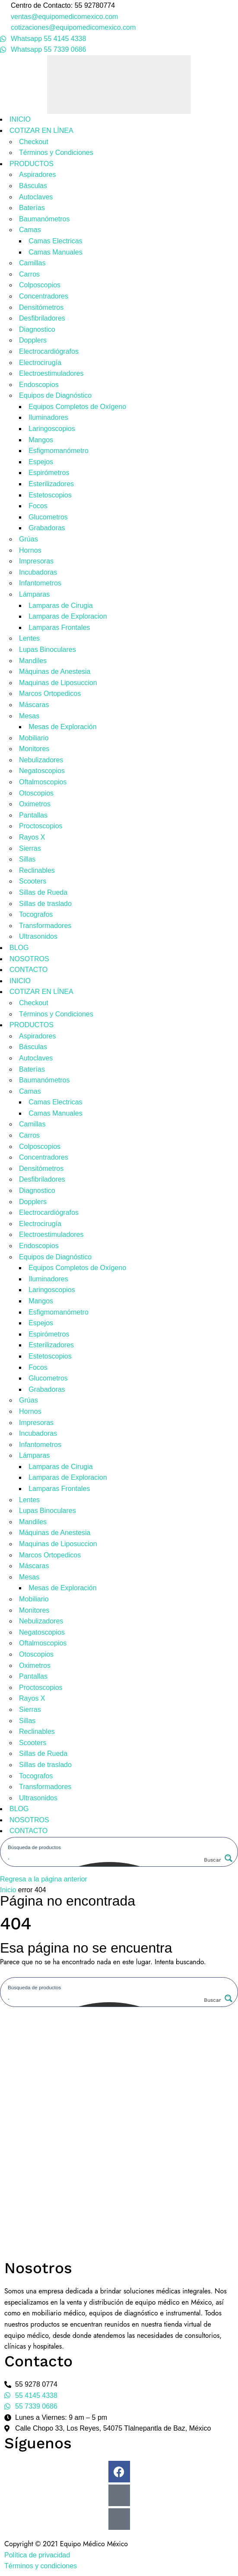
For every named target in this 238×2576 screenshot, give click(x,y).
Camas (30, 229)
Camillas (32, 263)
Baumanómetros (44, 219)
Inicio (8, 1889)
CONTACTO (29, 969)
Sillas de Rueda (43, 892)
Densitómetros (41, 307)
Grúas (28, 539)
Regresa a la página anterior (43, 1879)
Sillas (27, 859)
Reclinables (37, 870)
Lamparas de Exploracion (68, 616)
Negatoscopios (42, 770)
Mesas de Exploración (62, 726)
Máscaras (34, 704)
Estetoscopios (50, 495)
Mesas (29, 716)
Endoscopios (39, 384)
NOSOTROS (29, 958)
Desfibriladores (42, 318)
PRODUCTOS (32, 163)
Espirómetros (49, 472)
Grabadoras (47, 528)
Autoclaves (36, 197)
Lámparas (34, 594)
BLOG (19, 947)
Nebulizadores (41, 760)
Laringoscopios (52, 428)
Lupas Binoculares (47, 649)
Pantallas (33, 815)
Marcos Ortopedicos (50, 693)
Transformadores (45, 925)
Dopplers (33, 340)
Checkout (33, 141)
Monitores (34, 748)
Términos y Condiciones (56, 152)
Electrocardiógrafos (49, 351)
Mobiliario (33, 738)
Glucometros (48, 517)
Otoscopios (36, 793)
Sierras (30, 848)
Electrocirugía (40, 362)
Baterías (32, 207)
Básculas (33, 185)
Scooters (32, 881)
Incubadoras (38, 572)
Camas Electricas (55, 241)
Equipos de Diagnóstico (55, 395)
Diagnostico (37, 329)
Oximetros (35, 804)
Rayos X (32, 837)
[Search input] (119, 1846)
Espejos (41, 462)
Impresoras (36, 561)
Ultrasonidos (38, 936)
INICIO (20, 119)
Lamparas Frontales (59, 627)
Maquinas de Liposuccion (58, 682)
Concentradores (43, 296)
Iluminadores (48, 417)
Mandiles (33, 660)
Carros (29, 274)
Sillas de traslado (45, 903)
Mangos (41, 439)
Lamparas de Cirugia (61, 605)
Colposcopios (39, 285)
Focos (38, 506)
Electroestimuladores (51, 373)
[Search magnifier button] (217, 1859)
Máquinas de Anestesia (54, 671)
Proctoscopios (41, 826)
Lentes (29, 638)
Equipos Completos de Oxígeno (77, 406)
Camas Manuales (56, 252)
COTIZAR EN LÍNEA (41, 130)
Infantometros (40, 583)
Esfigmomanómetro (59, 450)
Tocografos (36, 914)
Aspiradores (37, 174)
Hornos (30, 550)
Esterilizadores (51, 484)
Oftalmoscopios (43, 782)
